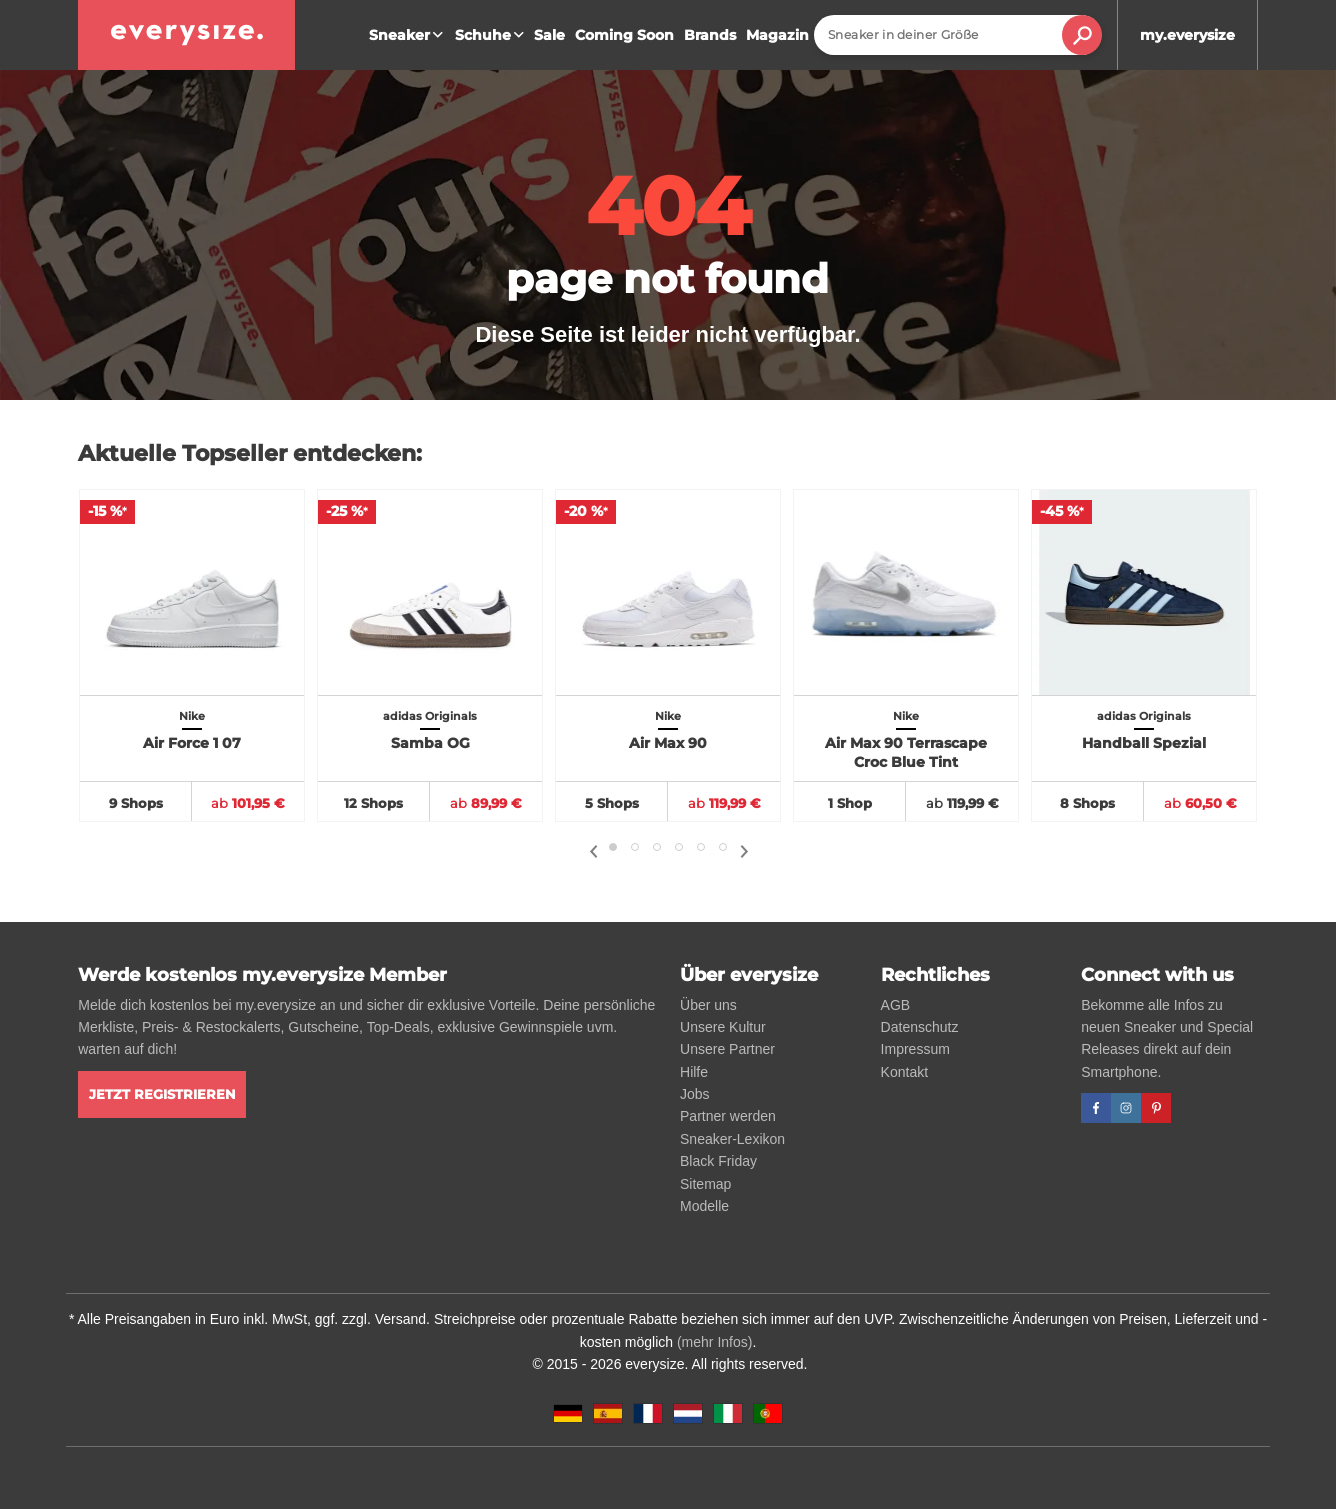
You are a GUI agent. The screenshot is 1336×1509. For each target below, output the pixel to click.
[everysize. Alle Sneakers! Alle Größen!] (186, 35)
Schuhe (492, 35)
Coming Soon (624, 35)
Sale (549, 35)
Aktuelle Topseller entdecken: (250, 453)
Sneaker (408, 35)
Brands (710, 35)
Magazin (777, 35)
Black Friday (718, 1161)
